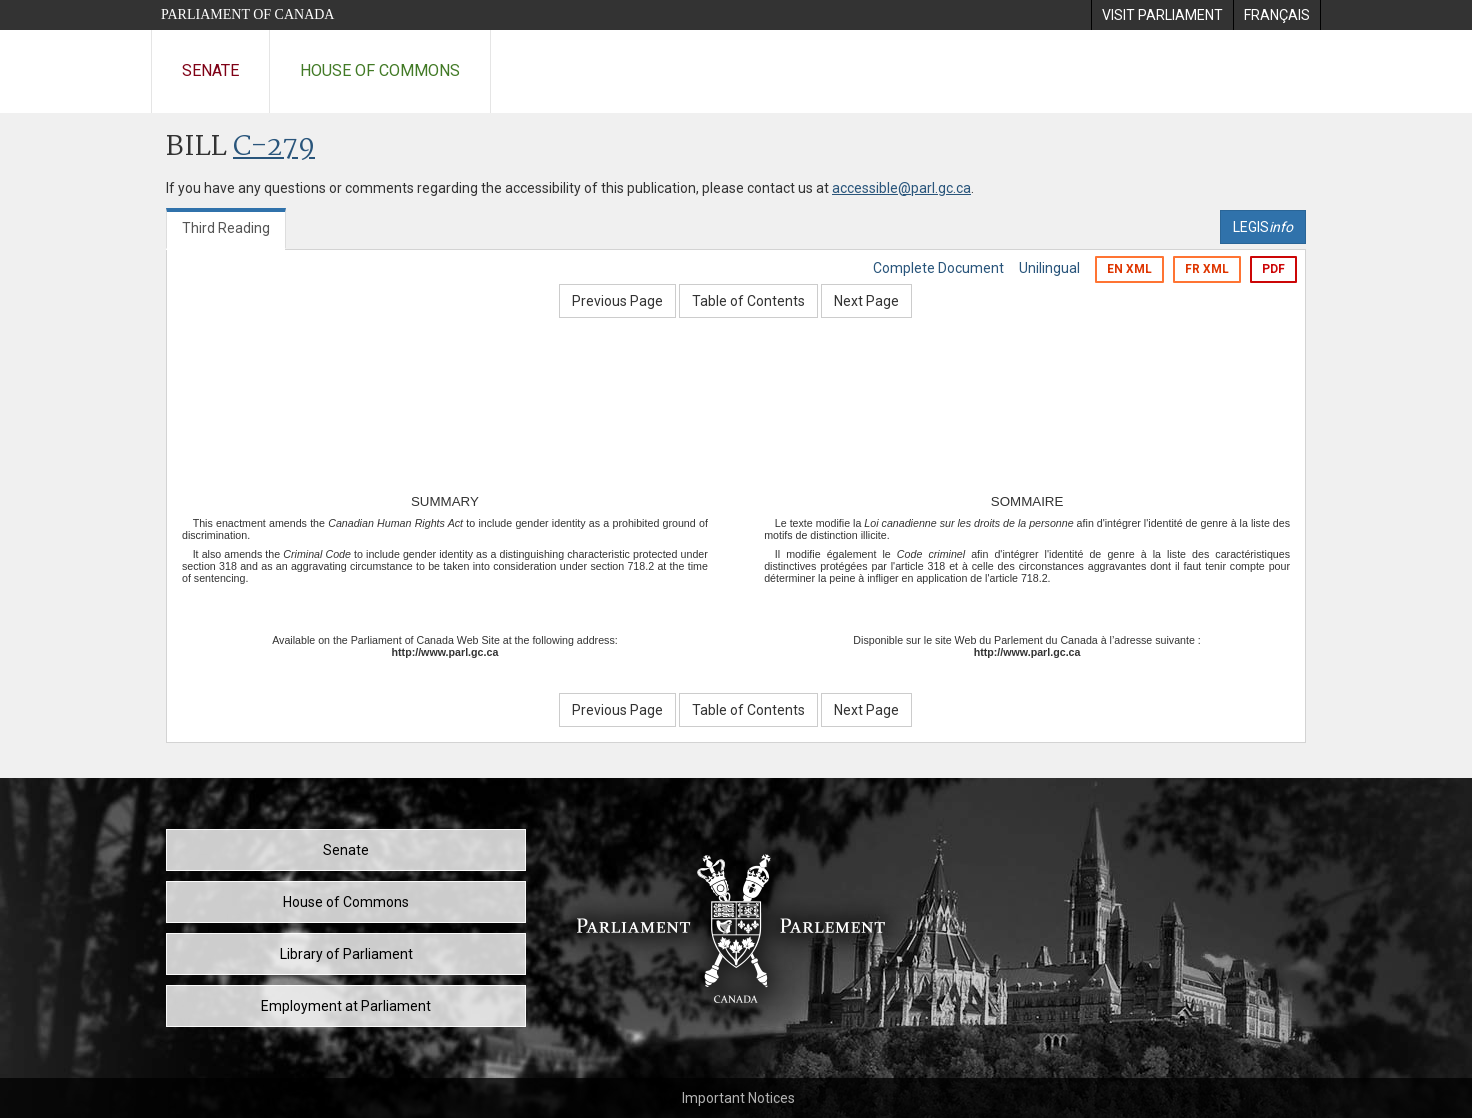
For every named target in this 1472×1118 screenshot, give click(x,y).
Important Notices (738, 1098)
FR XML (1207, 269)
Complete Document (938, 268)
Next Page (866, 301)
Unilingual (1049, 268)
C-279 (274, 147)
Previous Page (617, 301)
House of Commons (380, 70)
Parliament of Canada (247, 14)
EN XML (1129, 269)
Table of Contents (748, 301)
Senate (210, 70)
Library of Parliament (346, 954)
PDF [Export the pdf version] (1273, 269)
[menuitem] (1162, 15)
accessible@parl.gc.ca (901, 188)
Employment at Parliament (346, 1006)
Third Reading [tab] (226, 228)
